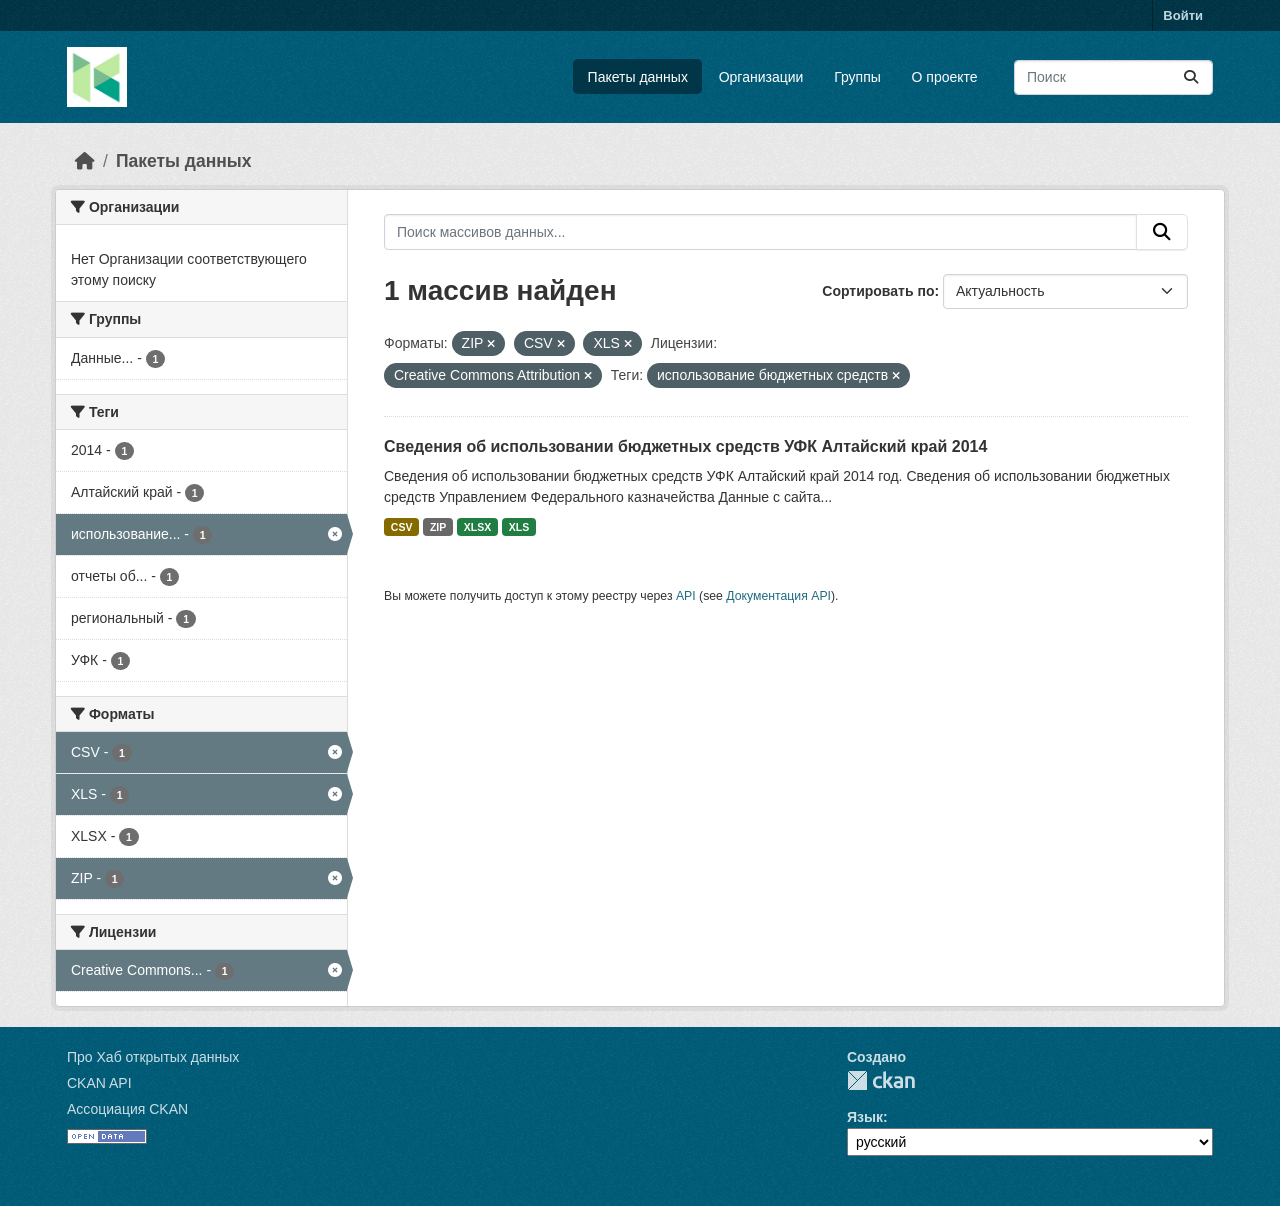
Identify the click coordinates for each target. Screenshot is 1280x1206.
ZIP (438, 527)
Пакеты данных (638, 77)
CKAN (881, 1080)
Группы (857, 77)
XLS (519, 527)
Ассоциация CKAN (127, 1109)
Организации (761, 77)
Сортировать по (878, 291)
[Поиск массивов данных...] (1113, 77)
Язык (865, 1117)
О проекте (945, 77)
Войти (1183, 15)
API (686, 596)
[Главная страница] (85, 161)
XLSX (477, 527)
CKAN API (99, 1083)
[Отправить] (1191, 77)
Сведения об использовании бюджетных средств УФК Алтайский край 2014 (685, 446)
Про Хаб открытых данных (153, 1057)
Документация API (778, 596)
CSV (402, 527)
